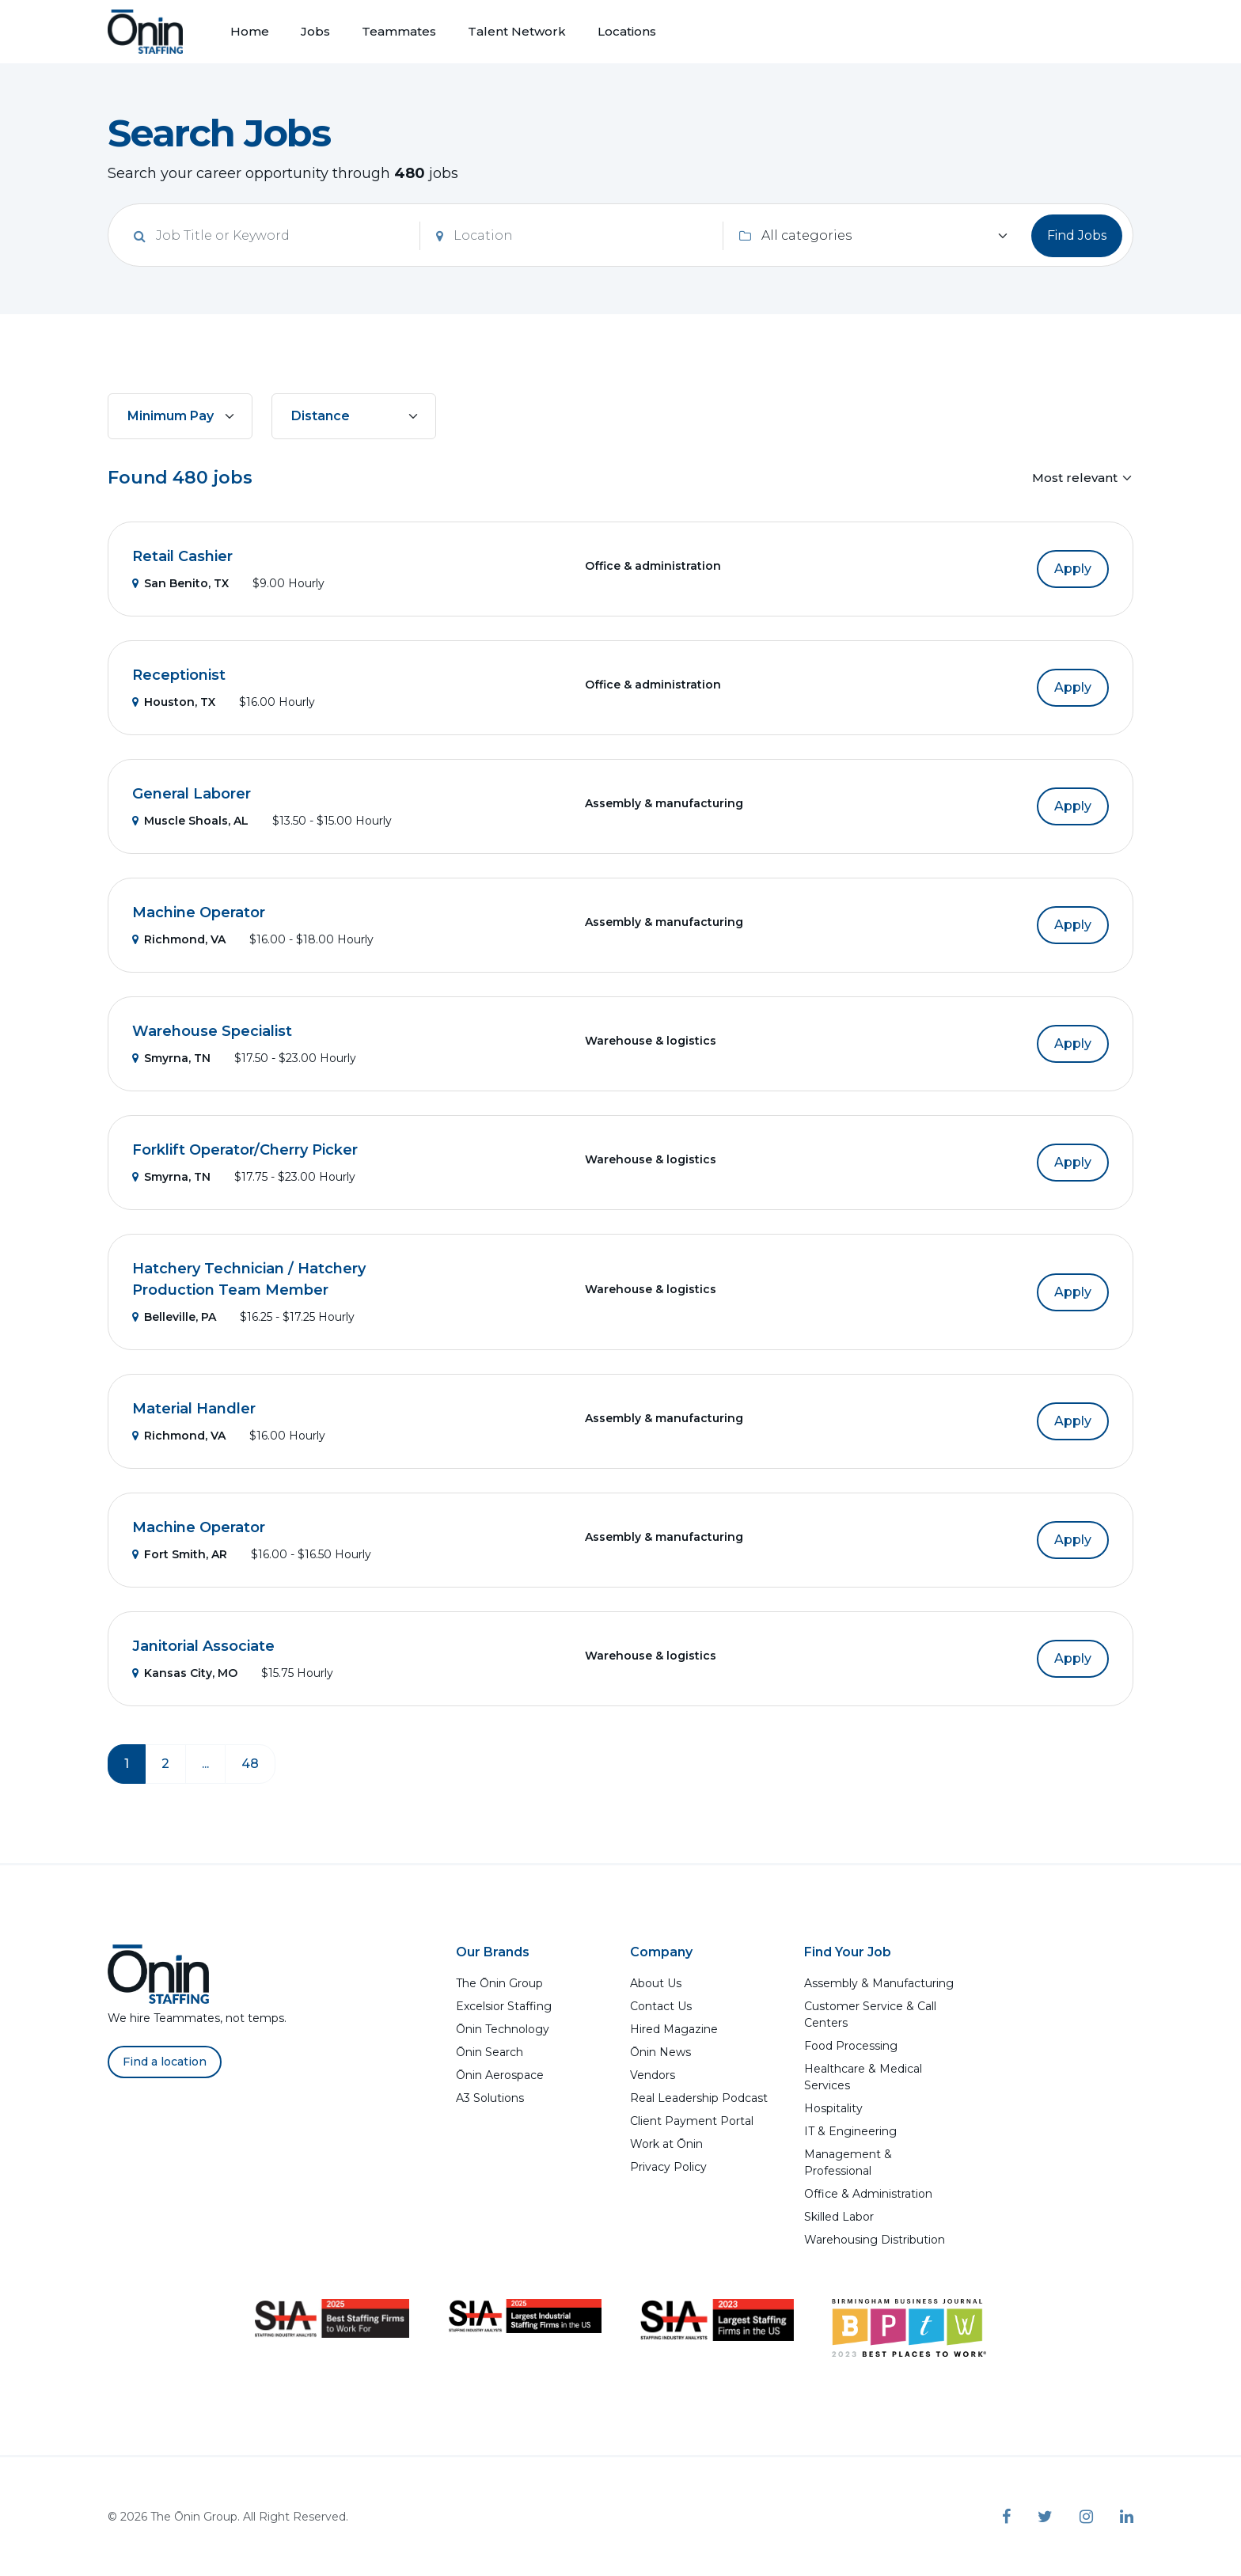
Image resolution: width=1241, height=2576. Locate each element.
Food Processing (851, 2046)
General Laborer (191, 793)
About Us (655, 1983)
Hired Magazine (674, 2029)
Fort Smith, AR (179, 1554)
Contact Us (661, 2006)
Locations (627, 31)
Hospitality (833, 2108)
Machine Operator (198, 912)
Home (249, 31)
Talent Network (517, 31)
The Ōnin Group (499, 1983)
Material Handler (194, 1408)
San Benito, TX (180, 583)
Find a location (165, 2061)
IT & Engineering (850, 2131)
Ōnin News (660, 2052)
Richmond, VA (179, 939)
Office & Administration (868, 2194)
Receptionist (179, 675)
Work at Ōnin (666, 2144)
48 (250, 1763)
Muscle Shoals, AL (190, 821)
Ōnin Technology (502, 2029)
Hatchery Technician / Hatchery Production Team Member (249, 1279)
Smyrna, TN (171, 1058)
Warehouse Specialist (212, 1031)
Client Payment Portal (691, 2121)
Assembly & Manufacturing (879, 1983)
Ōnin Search (489, 2052)
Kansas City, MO (184, 1673)
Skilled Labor (839, 2217)
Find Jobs (1076, 235)
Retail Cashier (182, 556)
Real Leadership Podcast (699, 2098)
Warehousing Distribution (874, 2240)
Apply (1072, 568)
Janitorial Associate (203, 1646)
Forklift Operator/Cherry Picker (245, 1150)
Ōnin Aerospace (500, 2075)
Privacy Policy (668, 2167)
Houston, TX (173, 702)
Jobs (315, 31)
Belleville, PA (174, 1317)
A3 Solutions (490, 2098)
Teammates (399, 31)
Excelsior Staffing (504, 2006)
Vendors (652, 2075)
